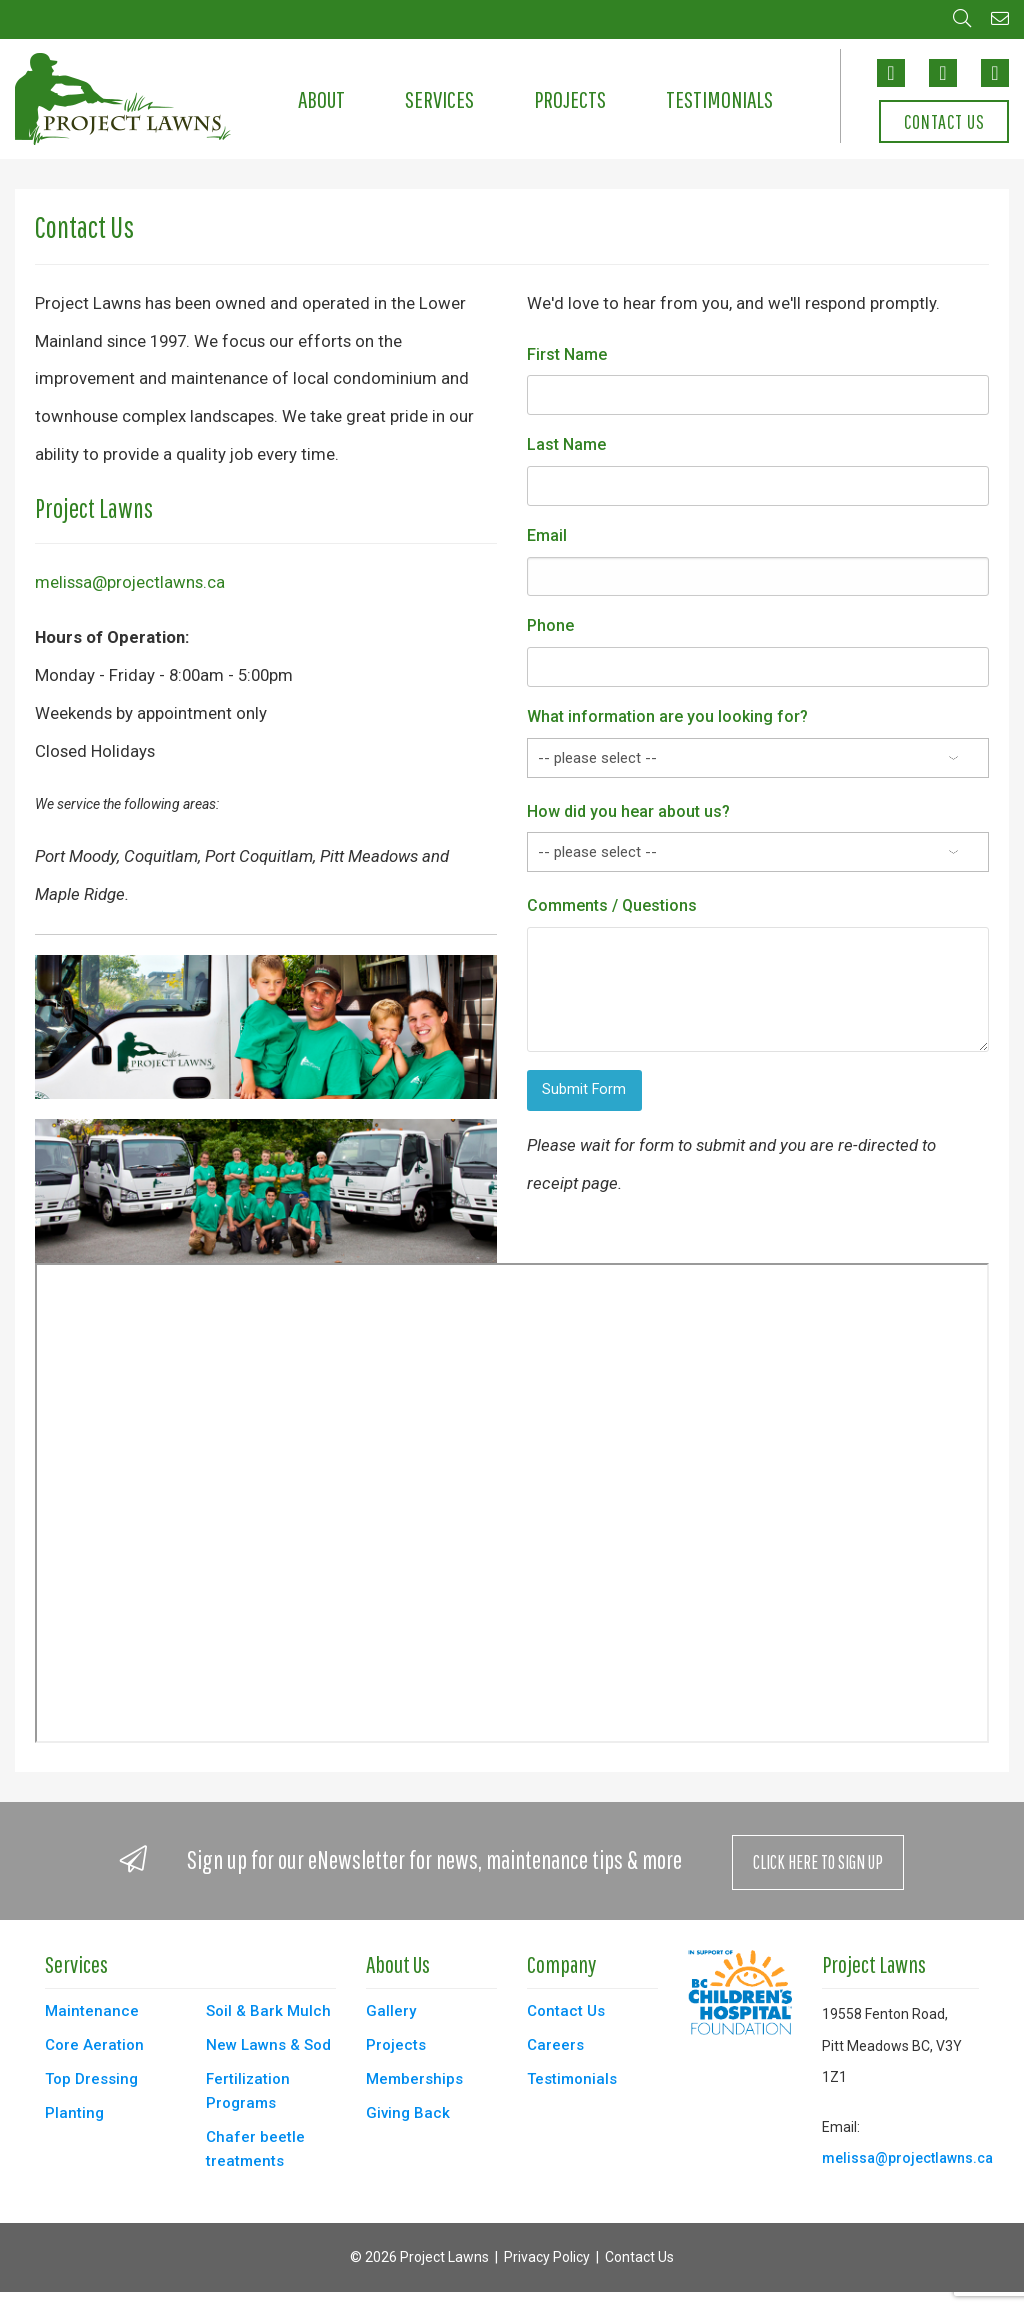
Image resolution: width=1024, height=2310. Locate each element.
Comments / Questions (612, 905)
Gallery (391, 2011)
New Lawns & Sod (268, 2045)
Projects (570, 99)
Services (439, 99)
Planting (74, 2113)
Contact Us (944, 122)
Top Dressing (91, 2079)
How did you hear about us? (628, 811)
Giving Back (408, 2113)
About (321, 99)
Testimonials (719, 99)
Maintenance (92, 2011)
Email (547, 535)
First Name (567, 354)
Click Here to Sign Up (818, 1862)
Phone (550, 625)
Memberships (414, 2079)
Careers (555, 2045)
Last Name (566, 444)
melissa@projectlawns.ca (130, 582)
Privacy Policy (547, 2257)
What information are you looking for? (667, 716)
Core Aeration (94, 2045)
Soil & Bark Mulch (268, 2011)
